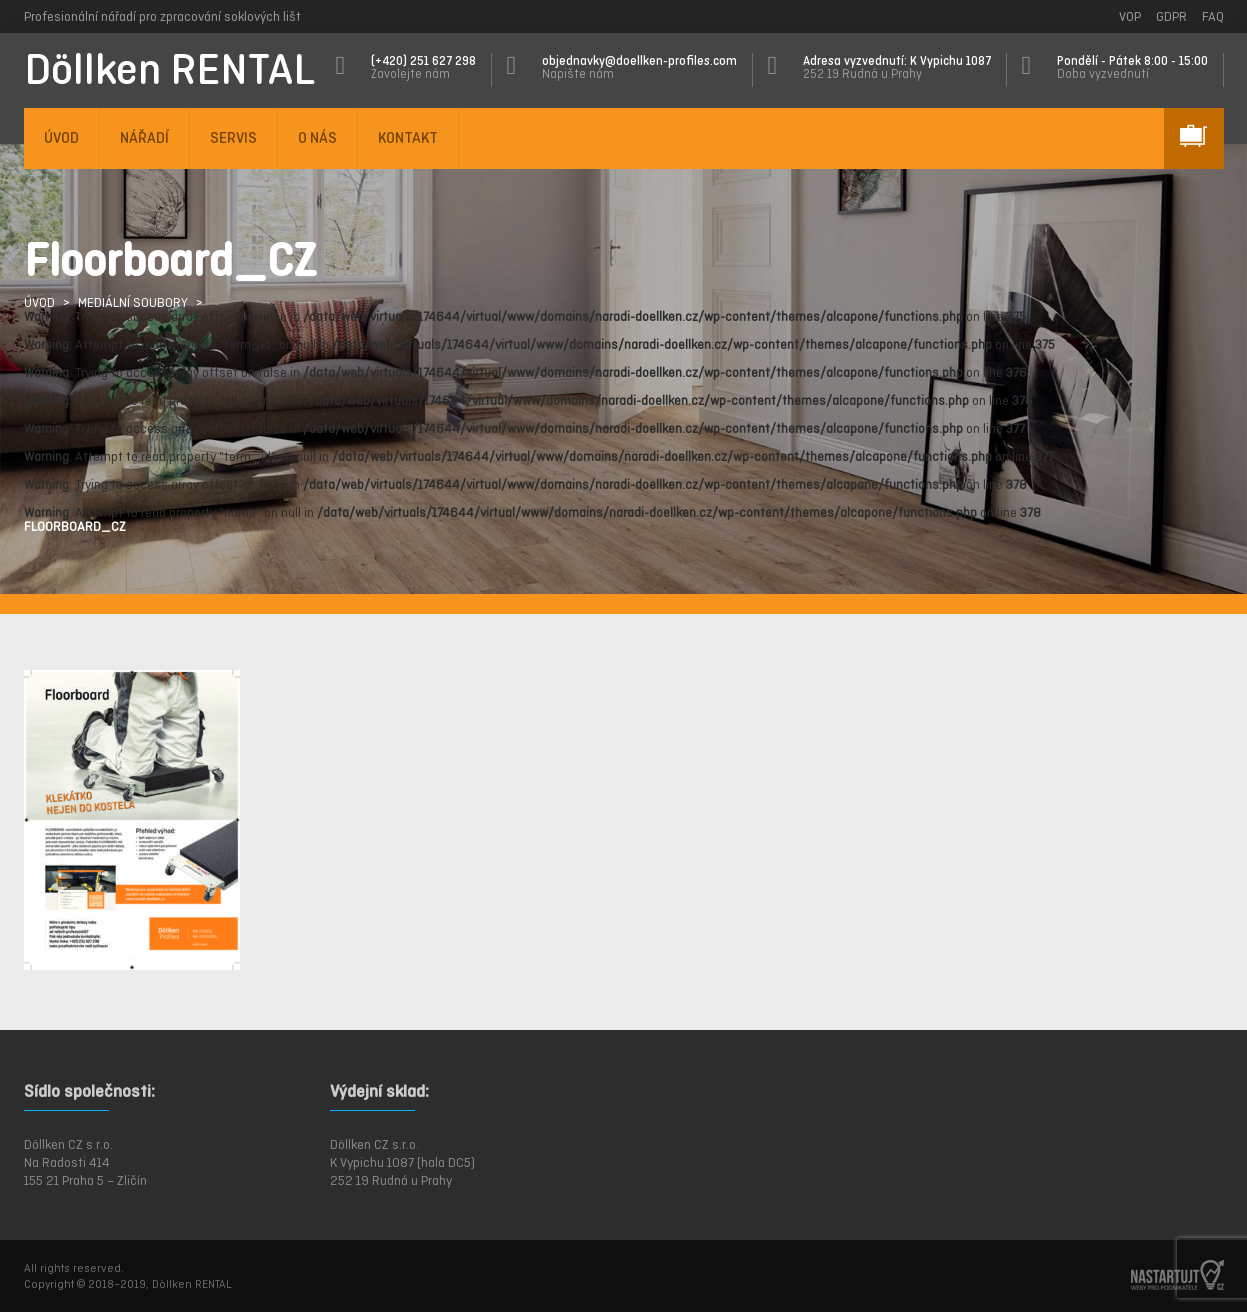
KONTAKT (408, 137)
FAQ (1213, 16)
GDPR (1171, 16)
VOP (1130, 16)
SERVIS (233, 137)
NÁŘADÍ (144, 137)
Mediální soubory (133, 302)
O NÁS (317, 137)
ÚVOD (61, 137)
